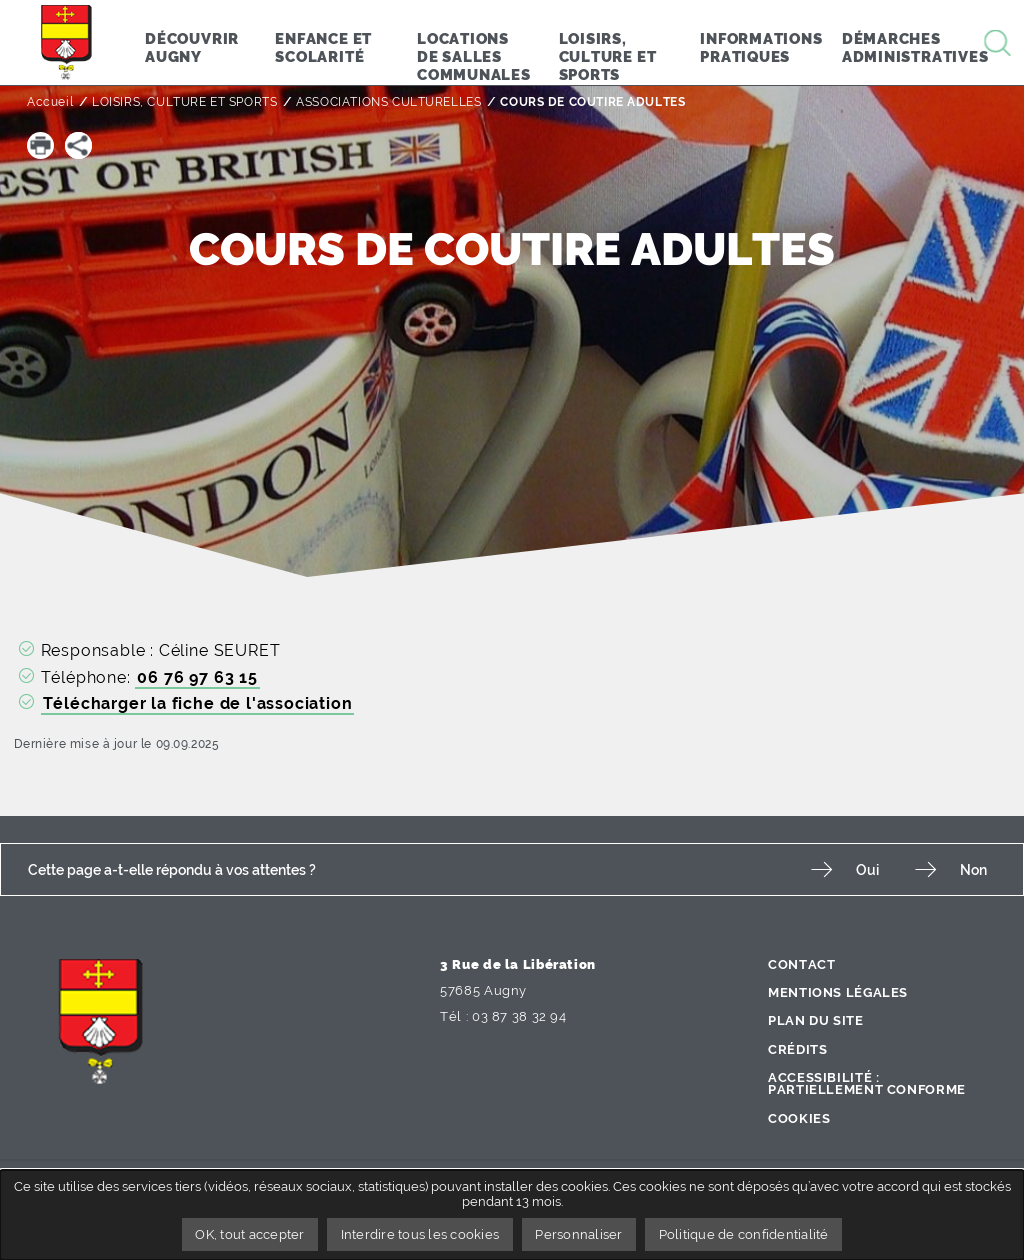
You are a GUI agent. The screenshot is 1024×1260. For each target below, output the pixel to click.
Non (973, 869)
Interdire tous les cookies (420, 1234)
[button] (40, 145)
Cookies (799, 1118)
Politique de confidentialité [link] (744, 1234)
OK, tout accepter (249, 1234)
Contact (801, 964)
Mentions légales (838, 992)
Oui (867, 869)
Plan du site (816, 1020)
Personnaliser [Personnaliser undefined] (578, 1234)
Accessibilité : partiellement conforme (867, 1084)
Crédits (797, 1049)
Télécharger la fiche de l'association (198, 703)
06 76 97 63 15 (197, 677)
